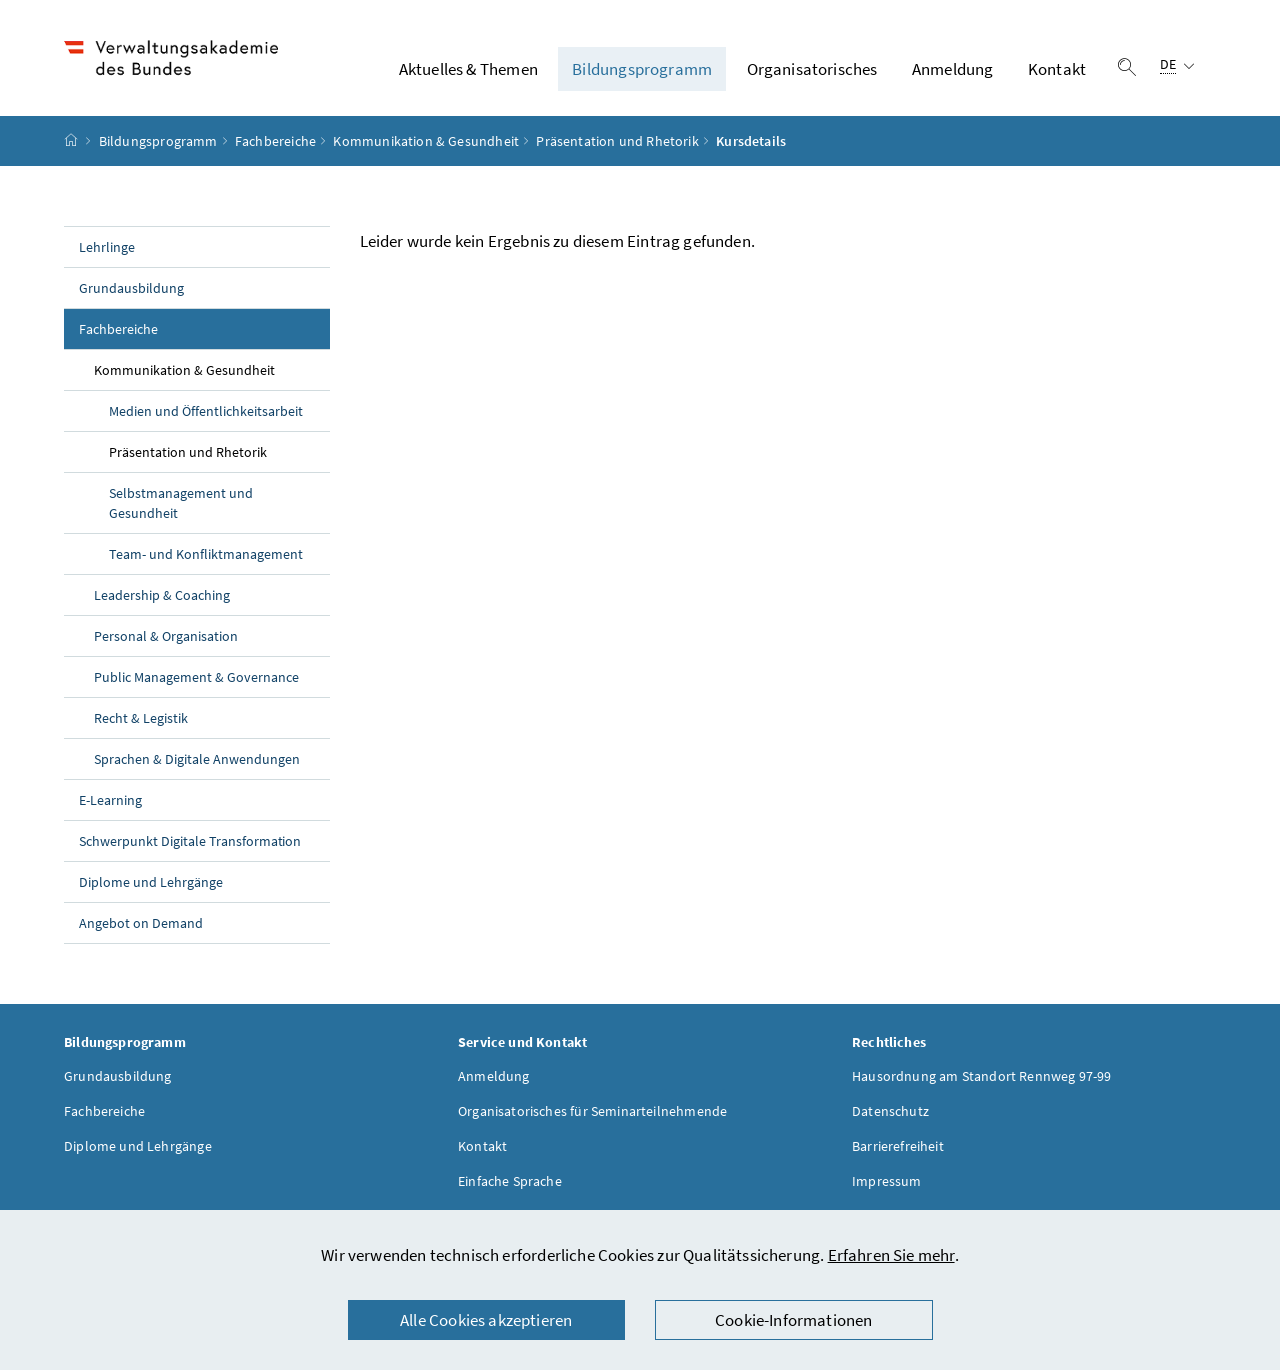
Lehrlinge (107, 247)
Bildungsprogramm (642, 69)
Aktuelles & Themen (468, 69)
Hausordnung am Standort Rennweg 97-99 (982, 1076)
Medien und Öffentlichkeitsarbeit (206, 411)
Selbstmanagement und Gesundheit (181, 503)
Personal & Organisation (166, 636)
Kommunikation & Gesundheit (426, 141)
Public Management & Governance (196, 677)
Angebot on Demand (141, 923)
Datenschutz (890, 1111)
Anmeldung (953, 69)
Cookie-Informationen (794, 1320)
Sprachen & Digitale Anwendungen (197, 759)
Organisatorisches (812, 69)
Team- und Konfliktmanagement (206, 554)
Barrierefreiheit (898, 1146)
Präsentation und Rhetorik (617, 141)
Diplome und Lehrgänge (151, 882)
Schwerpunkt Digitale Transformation (190, 841)
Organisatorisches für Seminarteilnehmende (592, 1111)
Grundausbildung (131, 288)
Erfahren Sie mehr (891, 1255)
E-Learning (110, 800)
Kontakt (1057, 69)
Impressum (887, 1181)
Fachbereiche (275, 141)
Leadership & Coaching (162, 595)
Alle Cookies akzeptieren (486, 1320)
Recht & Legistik (141, 718)
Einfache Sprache (510, 1181)
